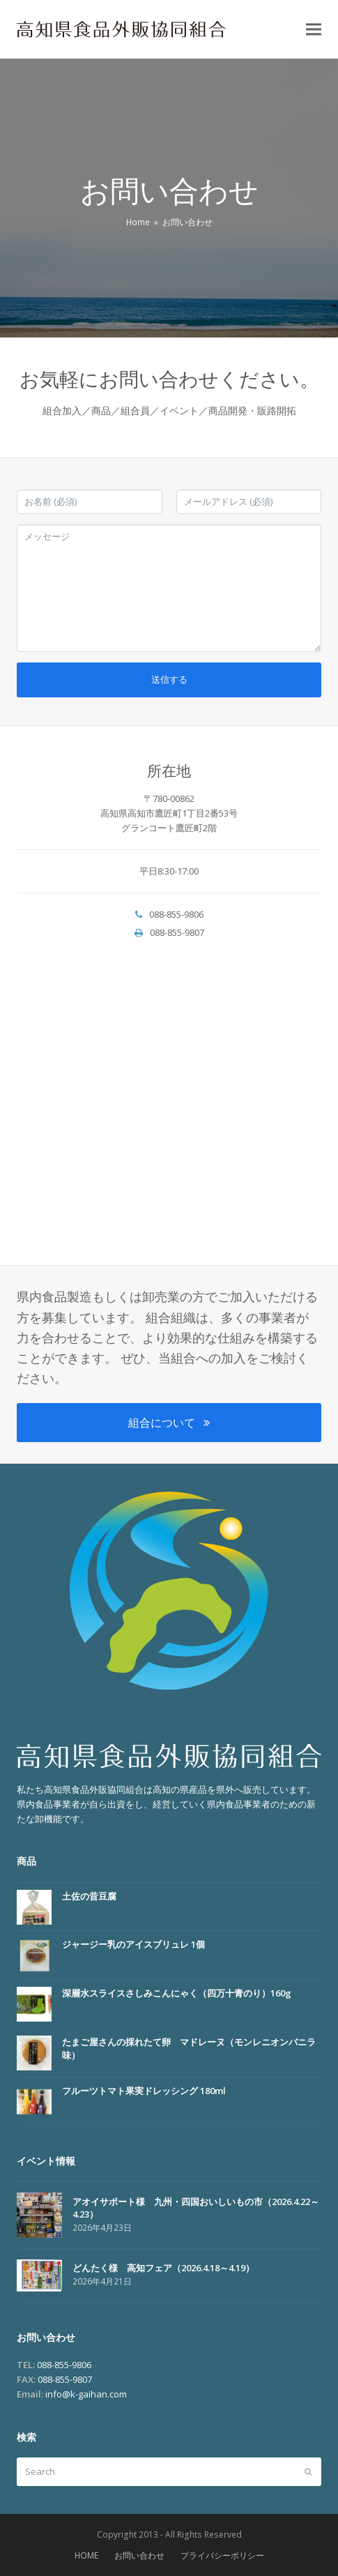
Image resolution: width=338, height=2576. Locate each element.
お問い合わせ (139, 2555)
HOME (86, 2555)
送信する (169, 679)
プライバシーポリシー (222, 2555)
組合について (169, 1422)
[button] (313, 30)
